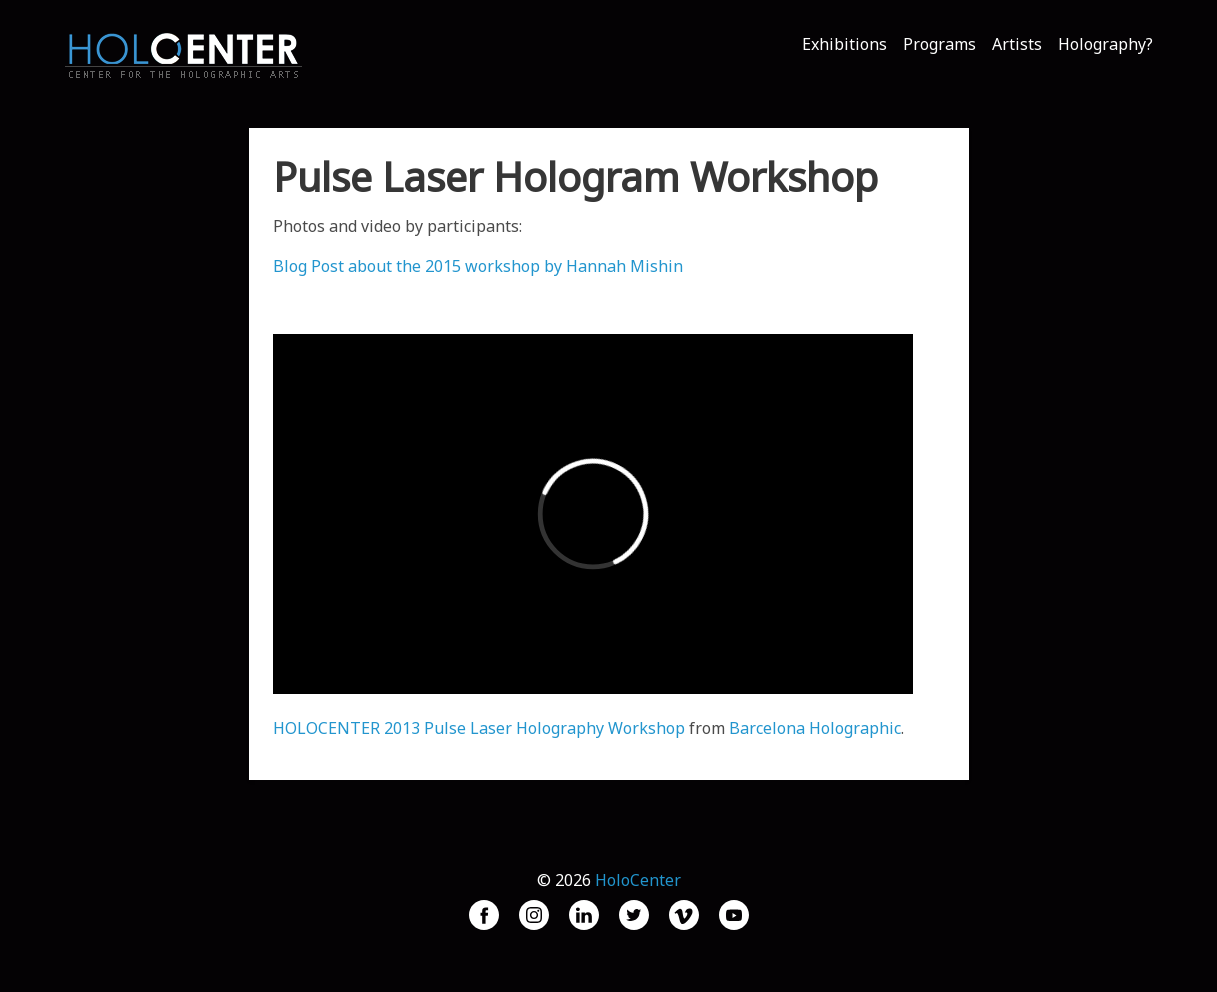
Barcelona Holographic (815, 728)
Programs (939, 44)
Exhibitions (844, 44)
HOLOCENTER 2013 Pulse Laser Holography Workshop (479, 728)
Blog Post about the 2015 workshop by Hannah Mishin (478, 266)
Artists (1017, 44)
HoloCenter (638, 880)
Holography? (1105, 44)
